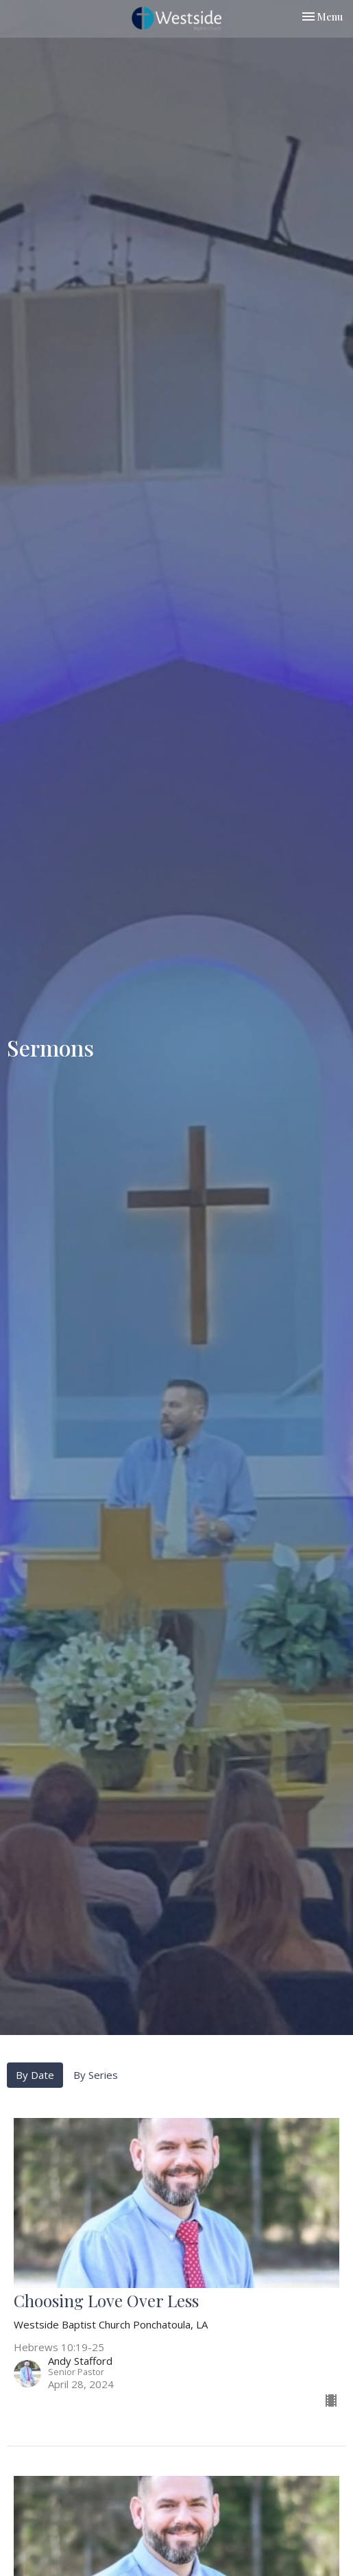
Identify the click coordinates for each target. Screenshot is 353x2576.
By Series (95, 2075)
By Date (35, 2075)
